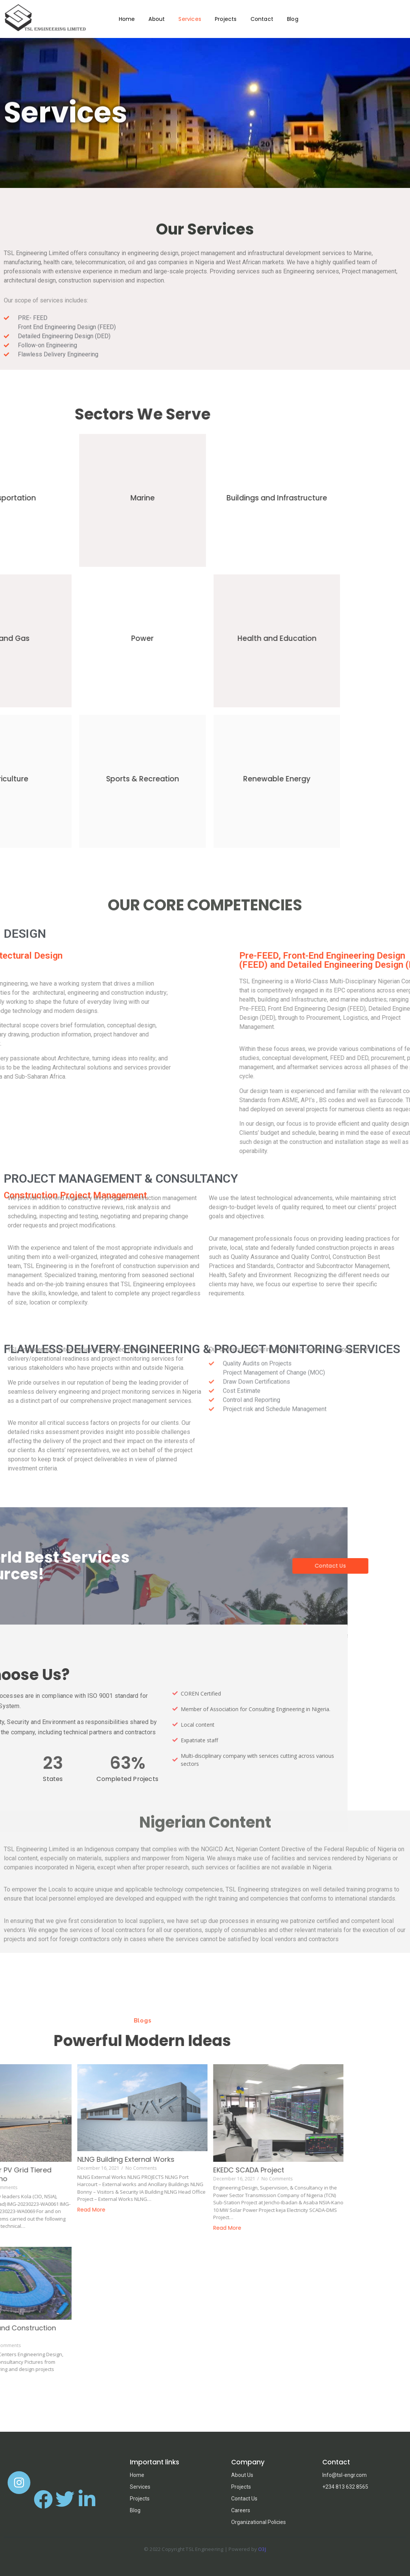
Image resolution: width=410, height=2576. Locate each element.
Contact (262, 19)
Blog (292, 19)
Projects (226, 19)
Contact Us (244, 2499)
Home (127, 19)
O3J (262, 2549)
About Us (242, 2475)
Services (189, 19)
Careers (240, 2510)
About (156, 19)
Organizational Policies (258, 2522)
